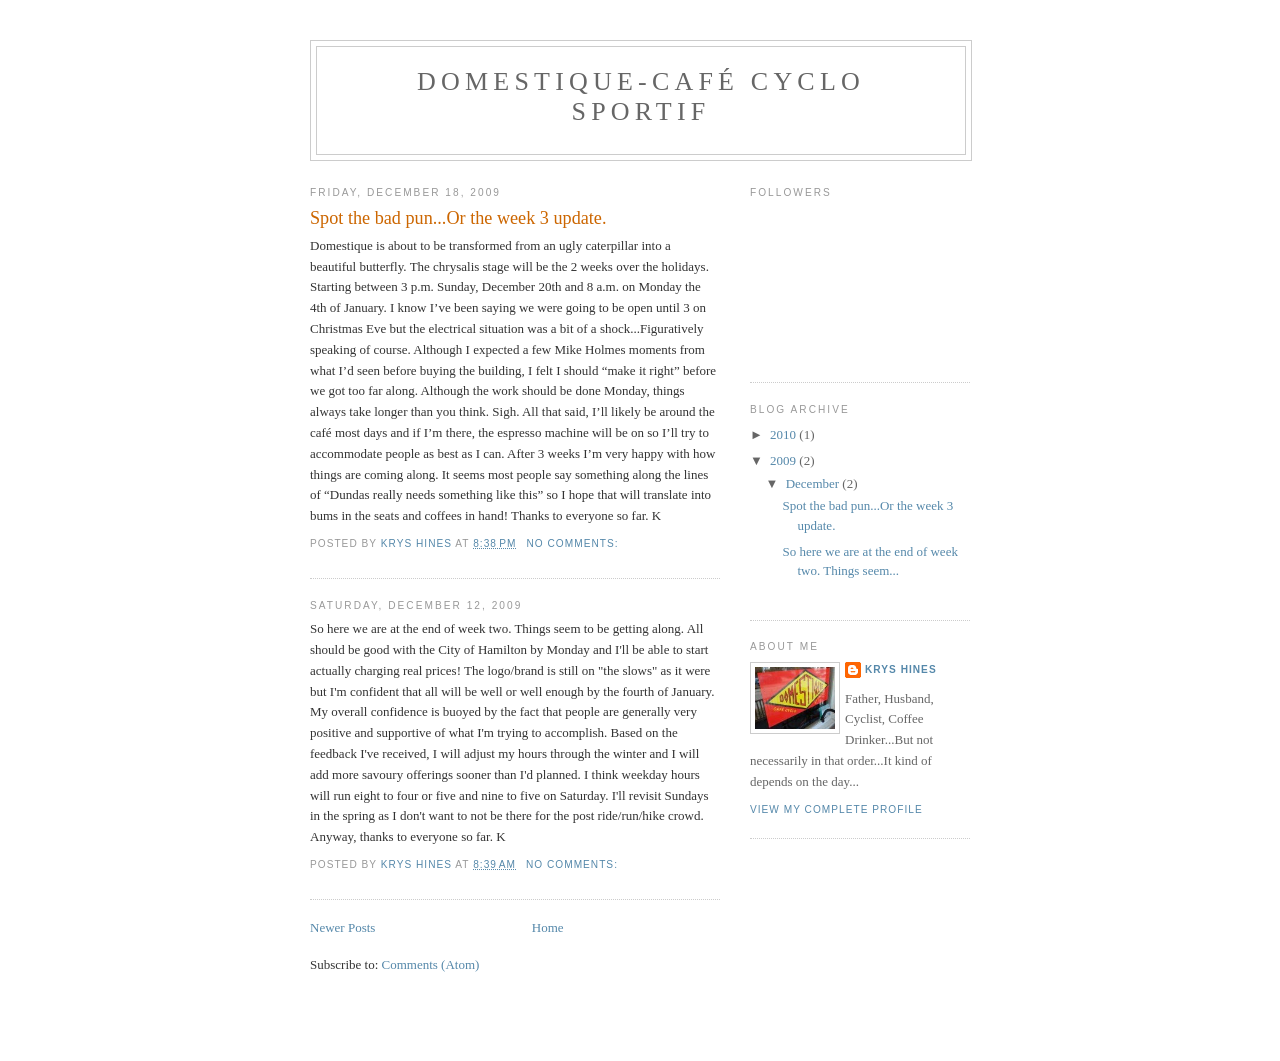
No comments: (574, 543)
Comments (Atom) (431, 964)
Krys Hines (901, 669)
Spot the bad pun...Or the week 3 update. (458, 218)
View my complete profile (836, 809)
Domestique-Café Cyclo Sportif (641, 96)
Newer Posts (342, 927)
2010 (784, 434)
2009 (784, 460)
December (814, 483)
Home (548, 927)
